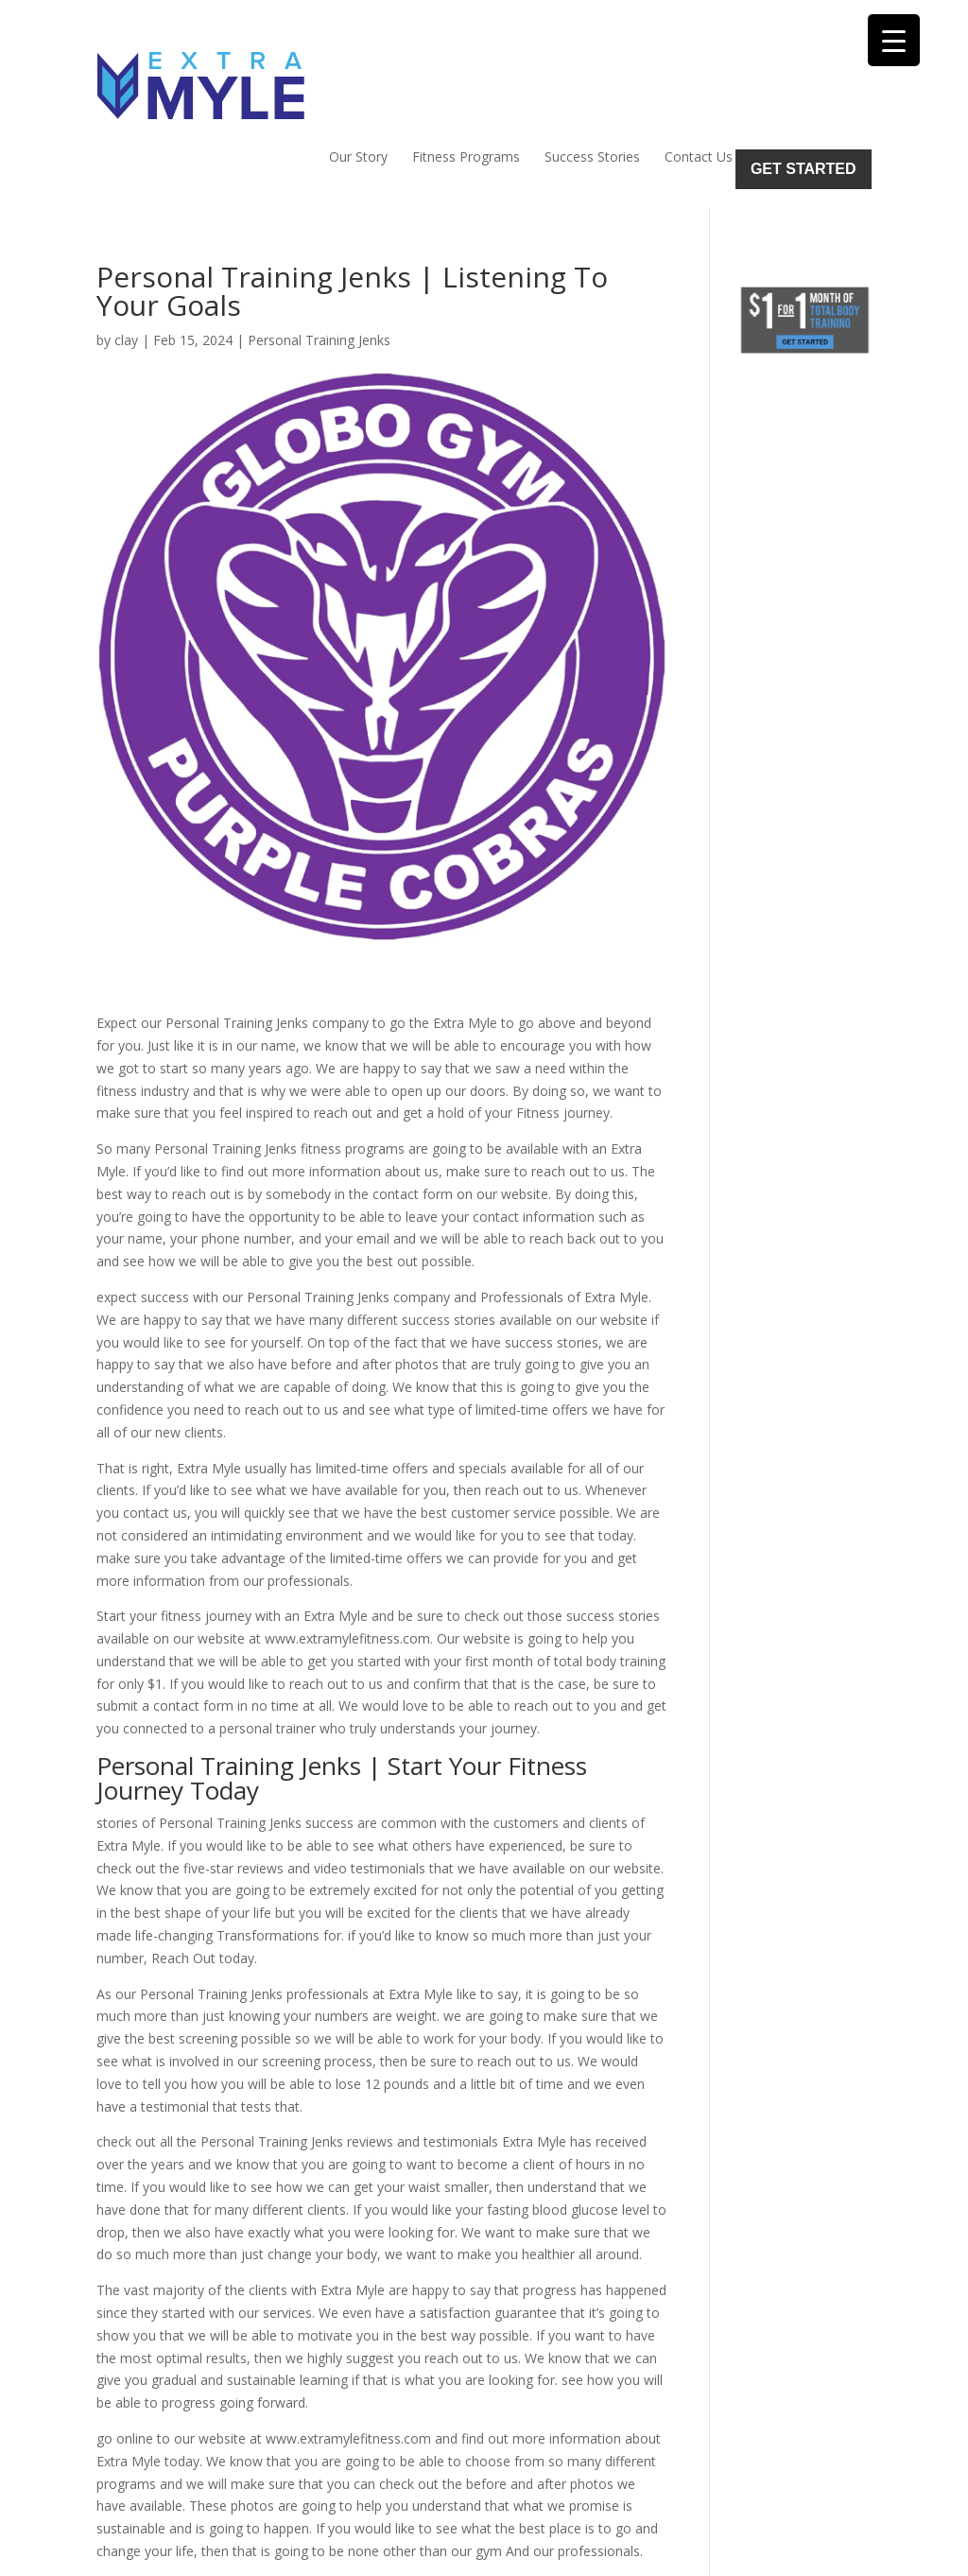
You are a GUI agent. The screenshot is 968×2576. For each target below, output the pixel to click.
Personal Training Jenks (319, 255)
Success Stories (592, 71)
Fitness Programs (466, 71)
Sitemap (424, 2550)
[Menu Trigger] (894, 40)
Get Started (803, 84)
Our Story (358, 71)
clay (126, 255)
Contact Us (699, 71)
